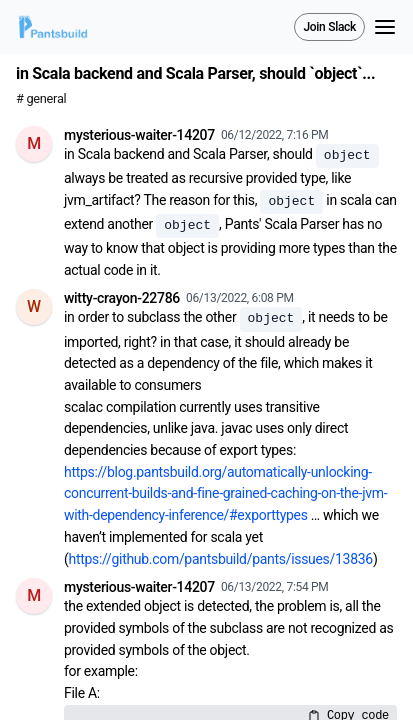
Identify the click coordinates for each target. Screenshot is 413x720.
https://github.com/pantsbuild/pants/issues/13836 (221, 559)
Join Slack (329, 27)
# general (41, 98)
